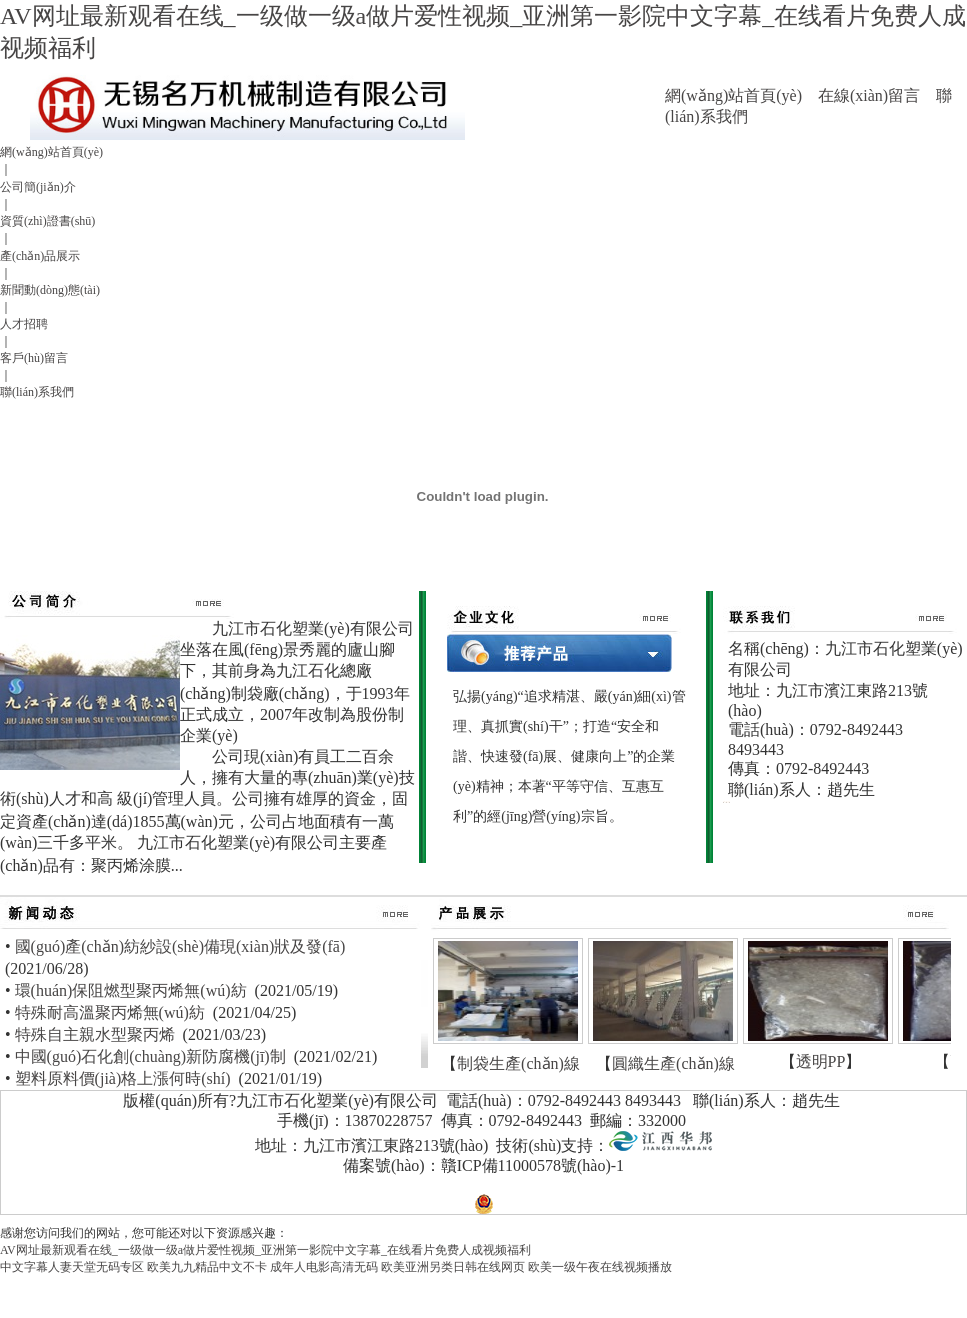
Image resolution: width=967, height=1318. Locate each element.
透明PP (821, 1061)
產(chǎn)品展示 (40, 256)
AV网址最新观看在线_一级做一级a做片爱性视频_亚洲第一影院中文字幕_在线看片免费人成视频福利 (265, 1250)
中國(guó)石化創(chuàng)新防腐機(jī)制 (150, 1056)
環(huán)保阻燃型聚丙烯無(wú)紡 (131, 990)
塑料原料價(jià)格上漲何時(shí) (123, 1078)
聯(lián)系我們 (37, 392)
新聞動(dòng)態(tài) (50, 290)
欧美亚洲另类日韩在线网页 (453, 1267)
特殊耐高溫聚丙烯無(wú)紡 (110, 1012)
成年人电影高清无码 (324, 1267)
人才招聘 (24, 324)
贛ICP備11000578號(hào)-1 (532, 1165)
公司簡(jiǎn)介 (38, 187)
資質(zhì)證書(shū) (47, 221)
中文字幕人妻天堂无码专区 (72, 1267)
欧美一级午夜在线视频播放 (600, 1267)
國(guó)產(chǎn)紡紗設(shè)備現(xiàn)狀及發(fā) (180, 946)
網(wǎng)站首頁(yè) (733, 95)
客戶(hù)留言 (34, 358)
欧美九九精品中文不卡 (207, 1267)
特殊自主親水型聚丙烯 (95, 1034)
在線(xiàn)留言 (869, 95)
